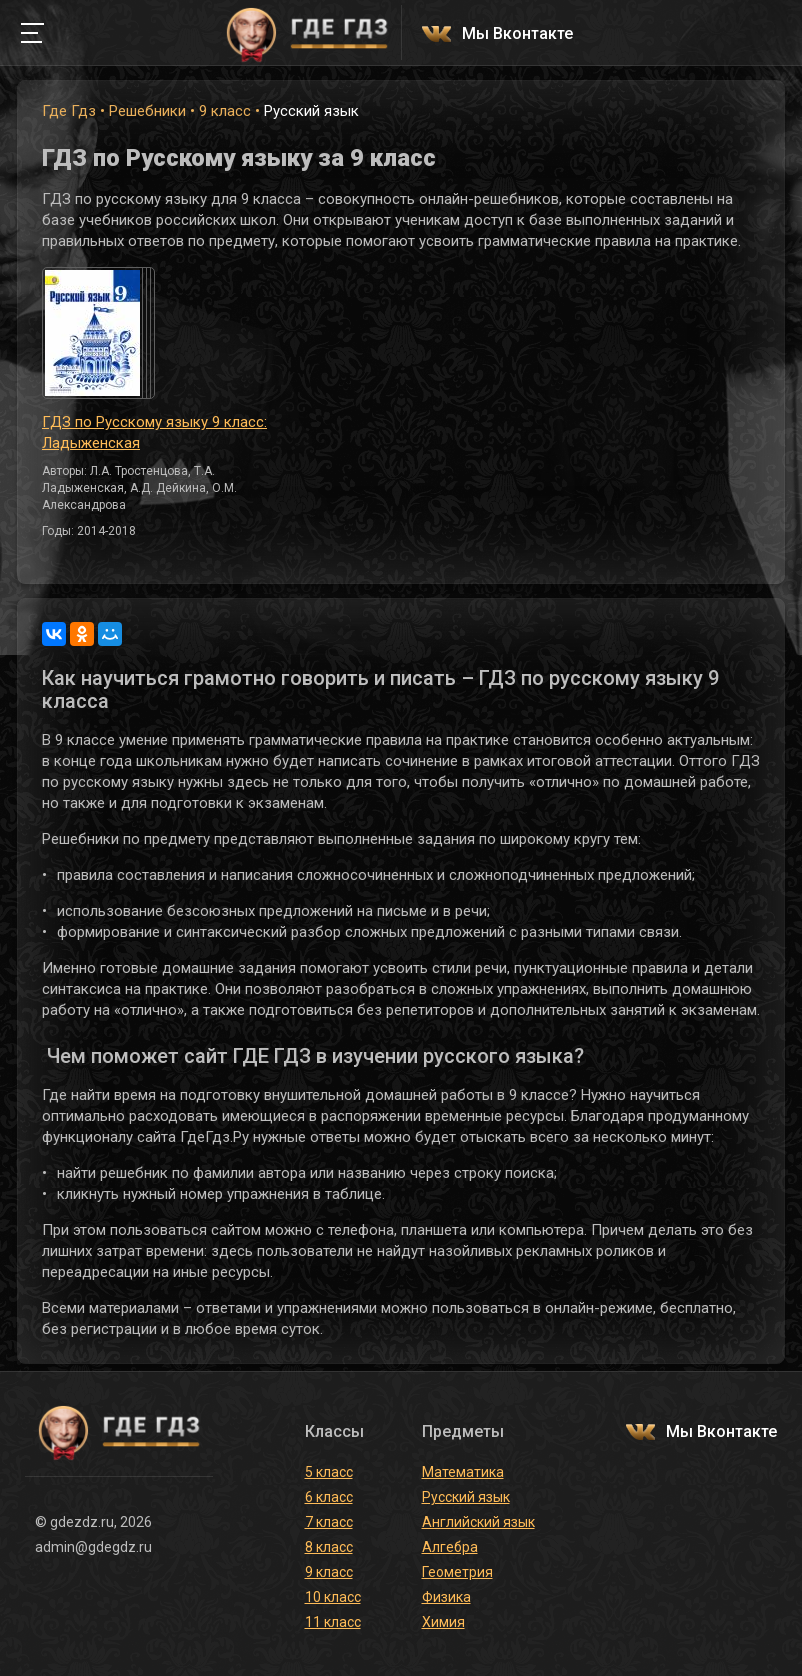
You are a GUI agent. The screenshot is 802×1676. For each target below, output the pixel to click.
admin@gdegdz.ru (93, 1547)
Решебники (147, 111)
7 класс (329, 1522)
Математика (463, 1472)
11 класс (333, 1622)
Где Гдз (69, 111)
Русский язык (466, 1497)
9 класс (225, 111)
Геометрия (457, 1572)
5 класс (329, 1472)
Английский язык (478, 1522)
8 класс (329, 1547)
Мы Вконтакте (517, 34)
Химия (443, 1622)
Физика (446, 1597)
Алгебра (450, 1547)
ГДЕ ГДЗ (307, 33)
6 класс (329, 1497)
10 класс (333, 1597)
